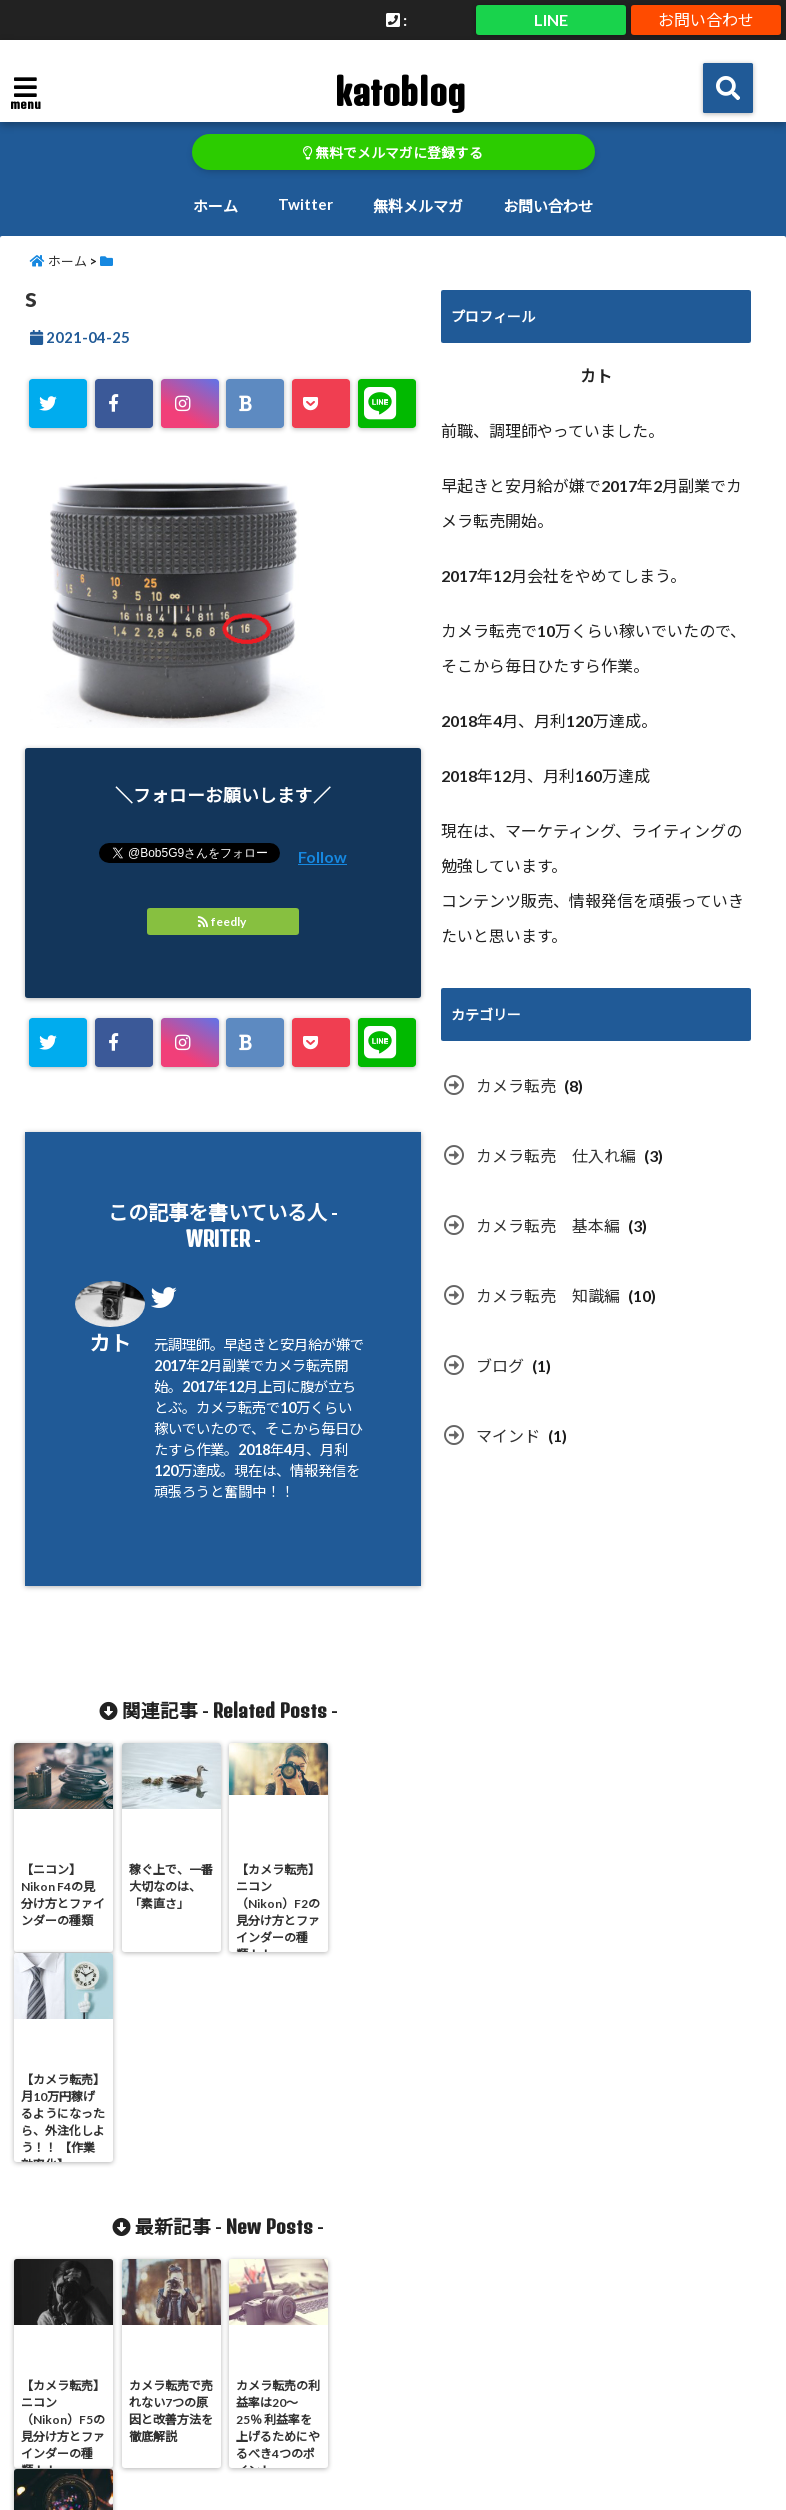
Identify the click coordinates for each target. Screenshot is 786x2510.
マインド (508, 1435)
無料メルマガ (418, 206)
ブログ (500, 1365)
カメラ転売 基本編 (548, 1225)
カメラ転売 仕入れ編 (556, 1155)
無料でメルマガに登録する (393, 153)
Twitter (305, 204)
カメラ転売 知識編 (548, 1295)
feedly (223, 921)
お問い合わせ (706, 19)
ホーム (215, 206)
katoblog (399, 92)
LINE (551, 19)
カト (110, 1342)
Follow (322, 856)
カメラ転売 (516, 1085)
